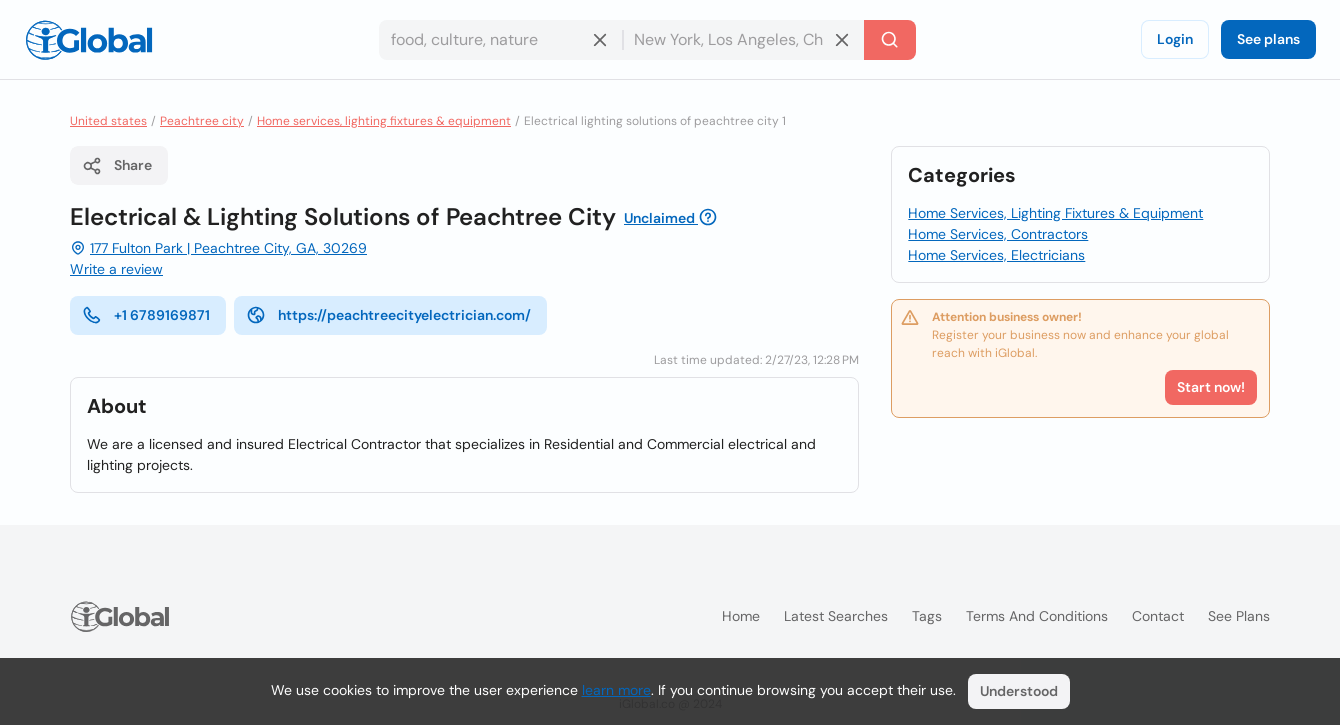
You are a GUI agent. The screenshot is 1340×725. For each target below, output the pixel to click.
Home (741, 616)
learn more (616, 690)
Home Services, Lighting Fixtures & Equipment (1055, 213)
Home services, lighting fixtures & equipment (384, 121)
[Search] (890, 40)
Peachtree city (202, 121)
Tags (927, 616)
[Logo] (89, 40)
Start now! (1211, 387)
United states (108, 121)
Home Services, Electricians (996, 255)
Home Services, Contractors (998, 234)
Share (117, 166)
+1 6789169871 (146, 315)
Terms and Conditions (1037, 616)
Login (1175, 39)
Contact (1158, 616)
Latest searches (836, 616)
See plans (1268, 39)
